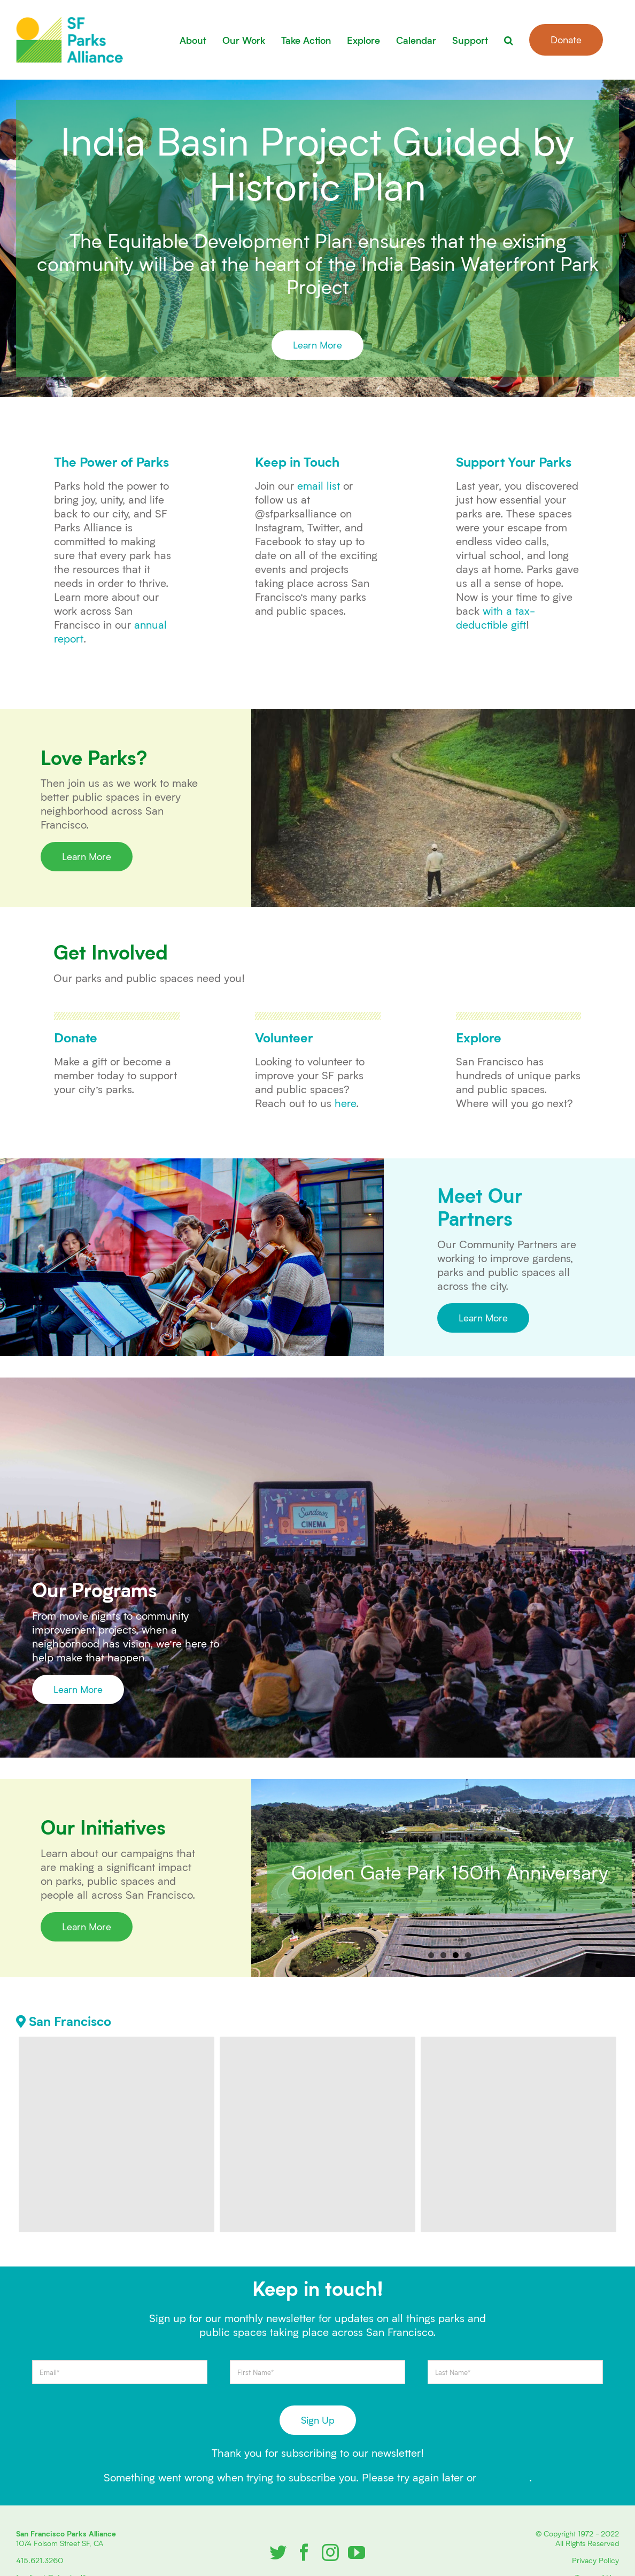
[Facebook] (304, 2551)
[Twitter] (277, 2551)
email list (318, 485)
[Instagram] (330, 2551)
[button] (508, 40)
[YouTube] (356, 2551)
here (345, 1102)
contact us (504, 2477)
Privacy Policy (595, 2560)
